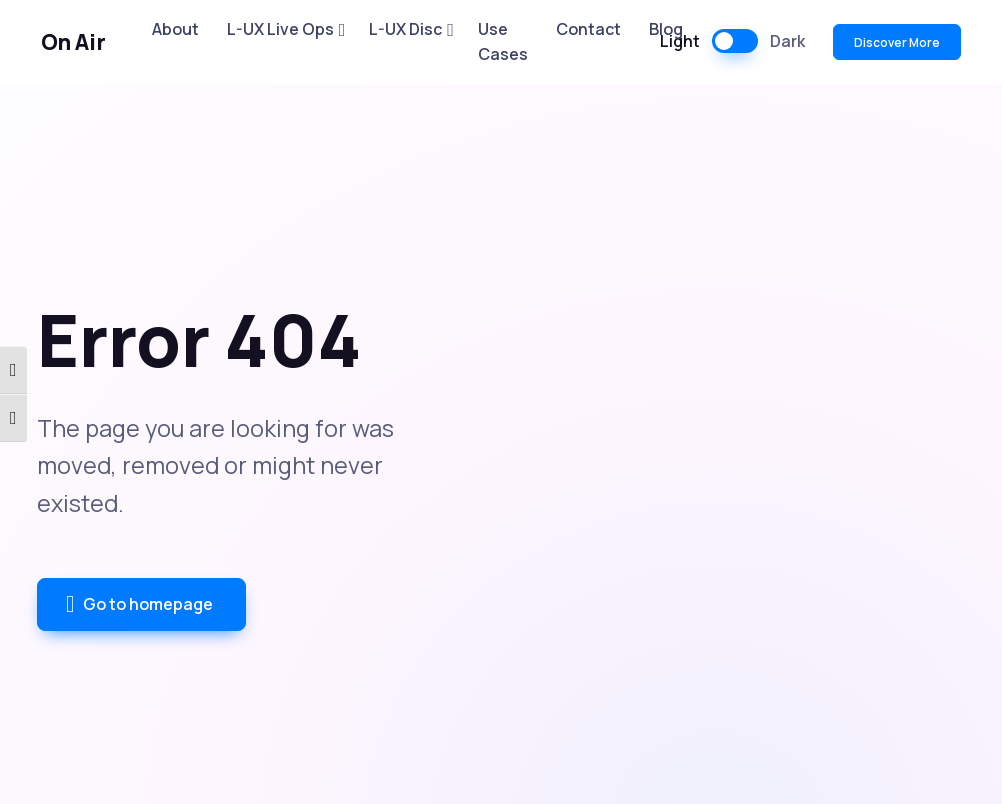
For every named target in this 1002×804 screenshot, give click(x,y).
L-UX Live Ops (280, 29)
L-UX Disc (405, 29)
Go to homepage (139, 605)
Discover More (897, 42)
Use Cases (503, 42)
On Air (73, 42)
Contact (588, 29)
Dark (787, 41)
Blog (666, 29)
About (175, 29)
